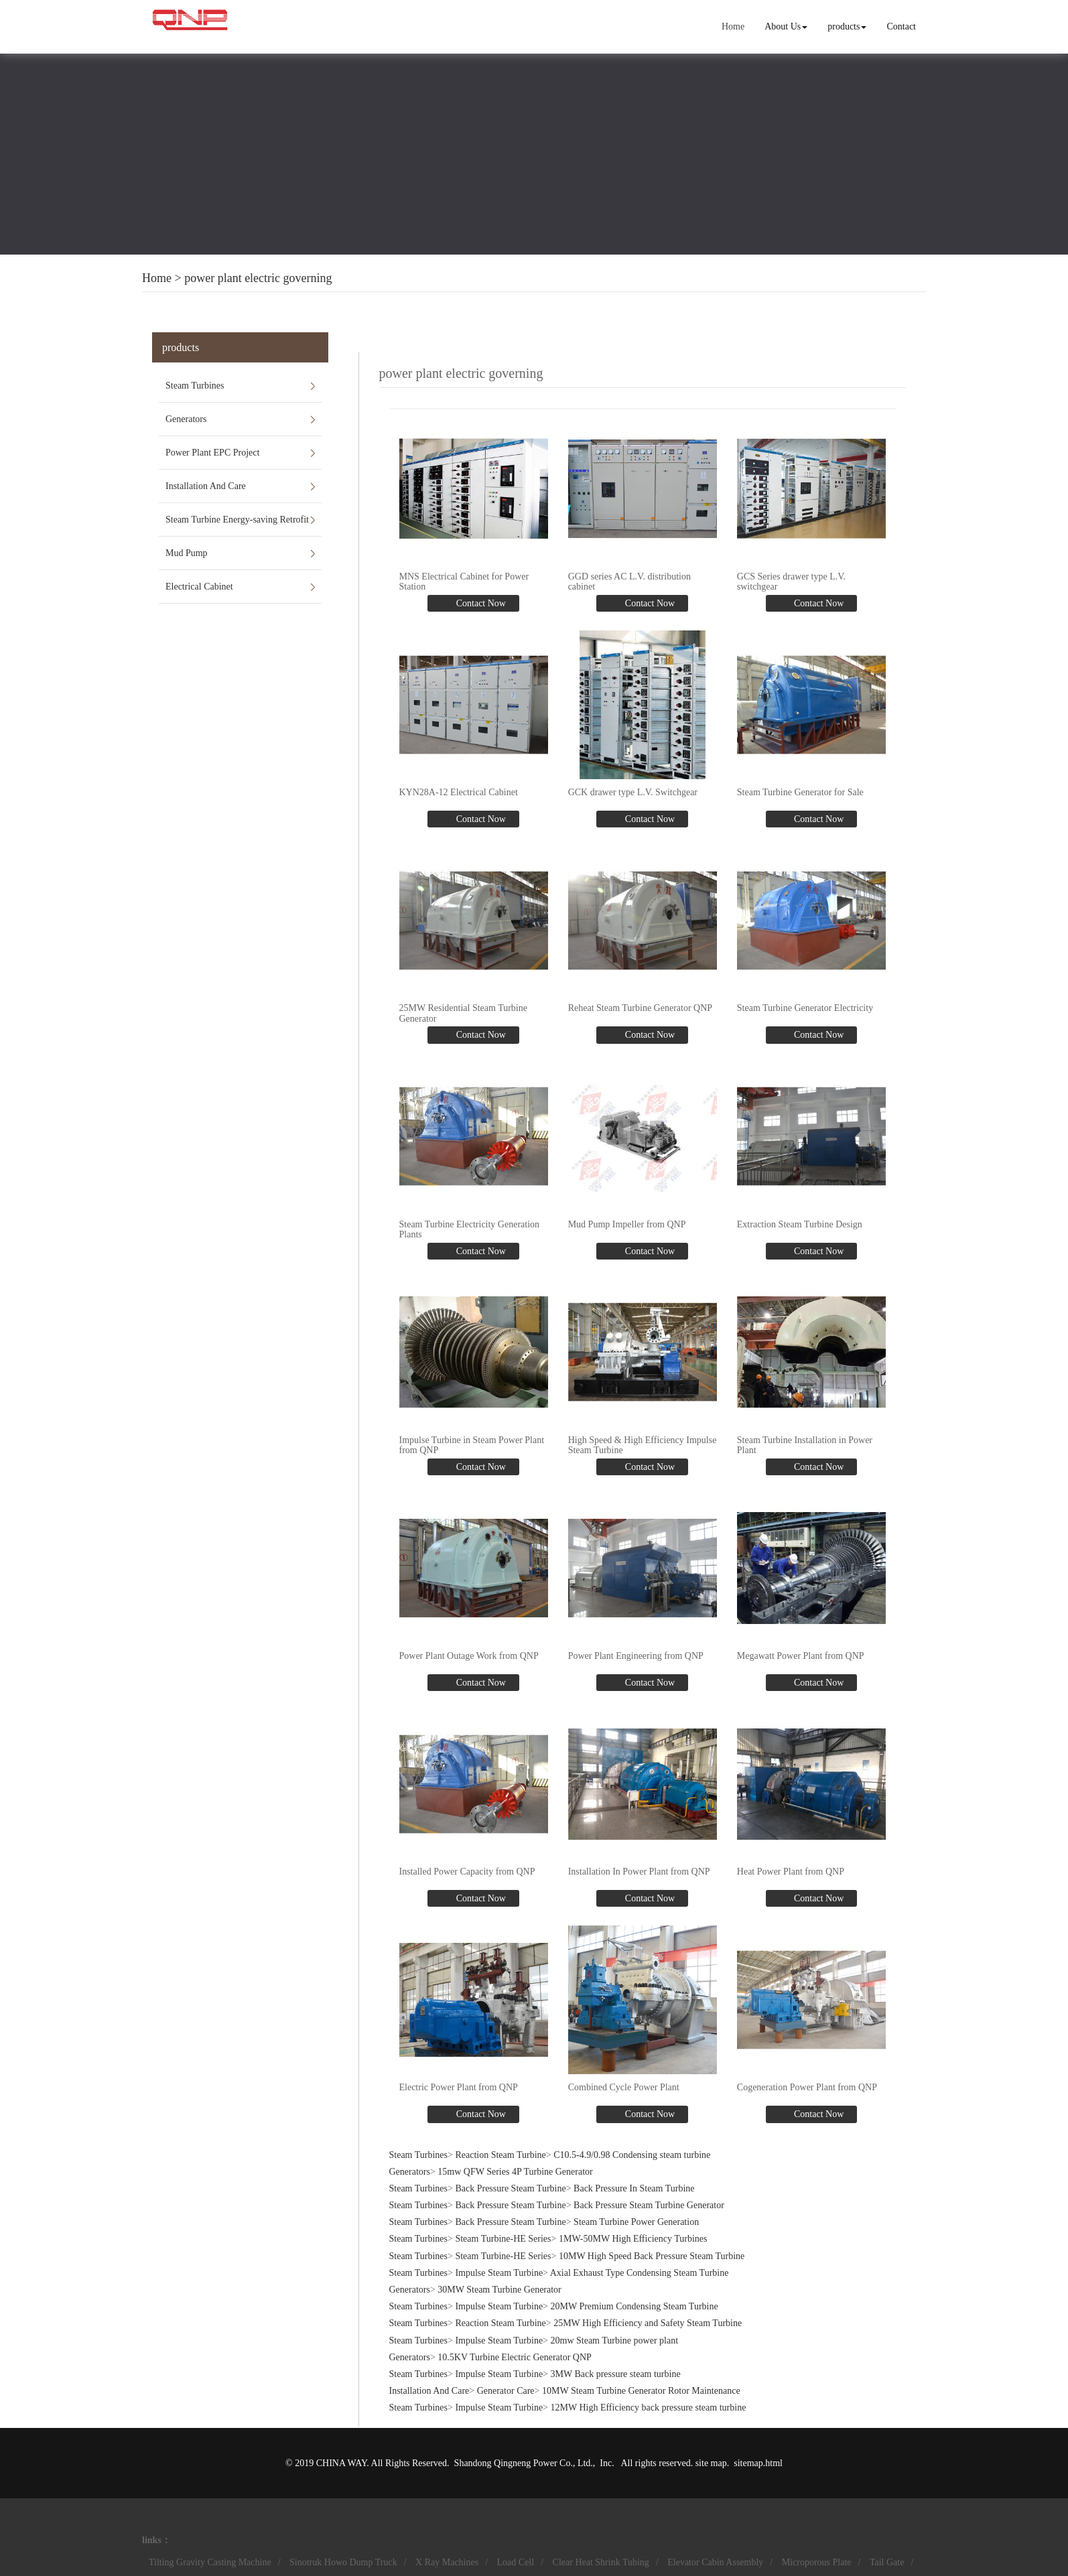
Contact (901, 26)
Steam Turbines (194, 386)
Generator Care (506, 2390)
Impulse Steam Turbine (499, 2271)
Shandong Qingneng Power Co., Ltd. (523, 2462)
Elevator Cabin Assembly (715, 2562)
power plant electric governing (258, 278)
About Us (785, 26)
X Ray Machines (446, 2562)
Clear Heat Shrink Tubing (601, 2562)
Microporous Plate (817, 2562)
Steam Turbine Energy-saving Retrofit (237, 520)
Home (733, 26)
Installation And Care (205, 486)
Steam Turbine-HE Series (503, 2238)
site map (711, 2462)
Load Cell (516, 2562)
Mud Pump (186, 553)
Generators (185, 419)
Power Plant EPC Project (212, 453)
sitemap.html (758, 2462)
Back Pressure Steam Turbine (510, 2188)
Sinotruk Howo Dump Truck (343, 2562)
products (846, 26)
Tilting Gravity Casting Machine (210, 2562)
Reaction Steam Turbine (500, 2154)
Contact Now (480, 603)
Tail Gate (887, 2562)
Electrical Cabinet (199, 587)
